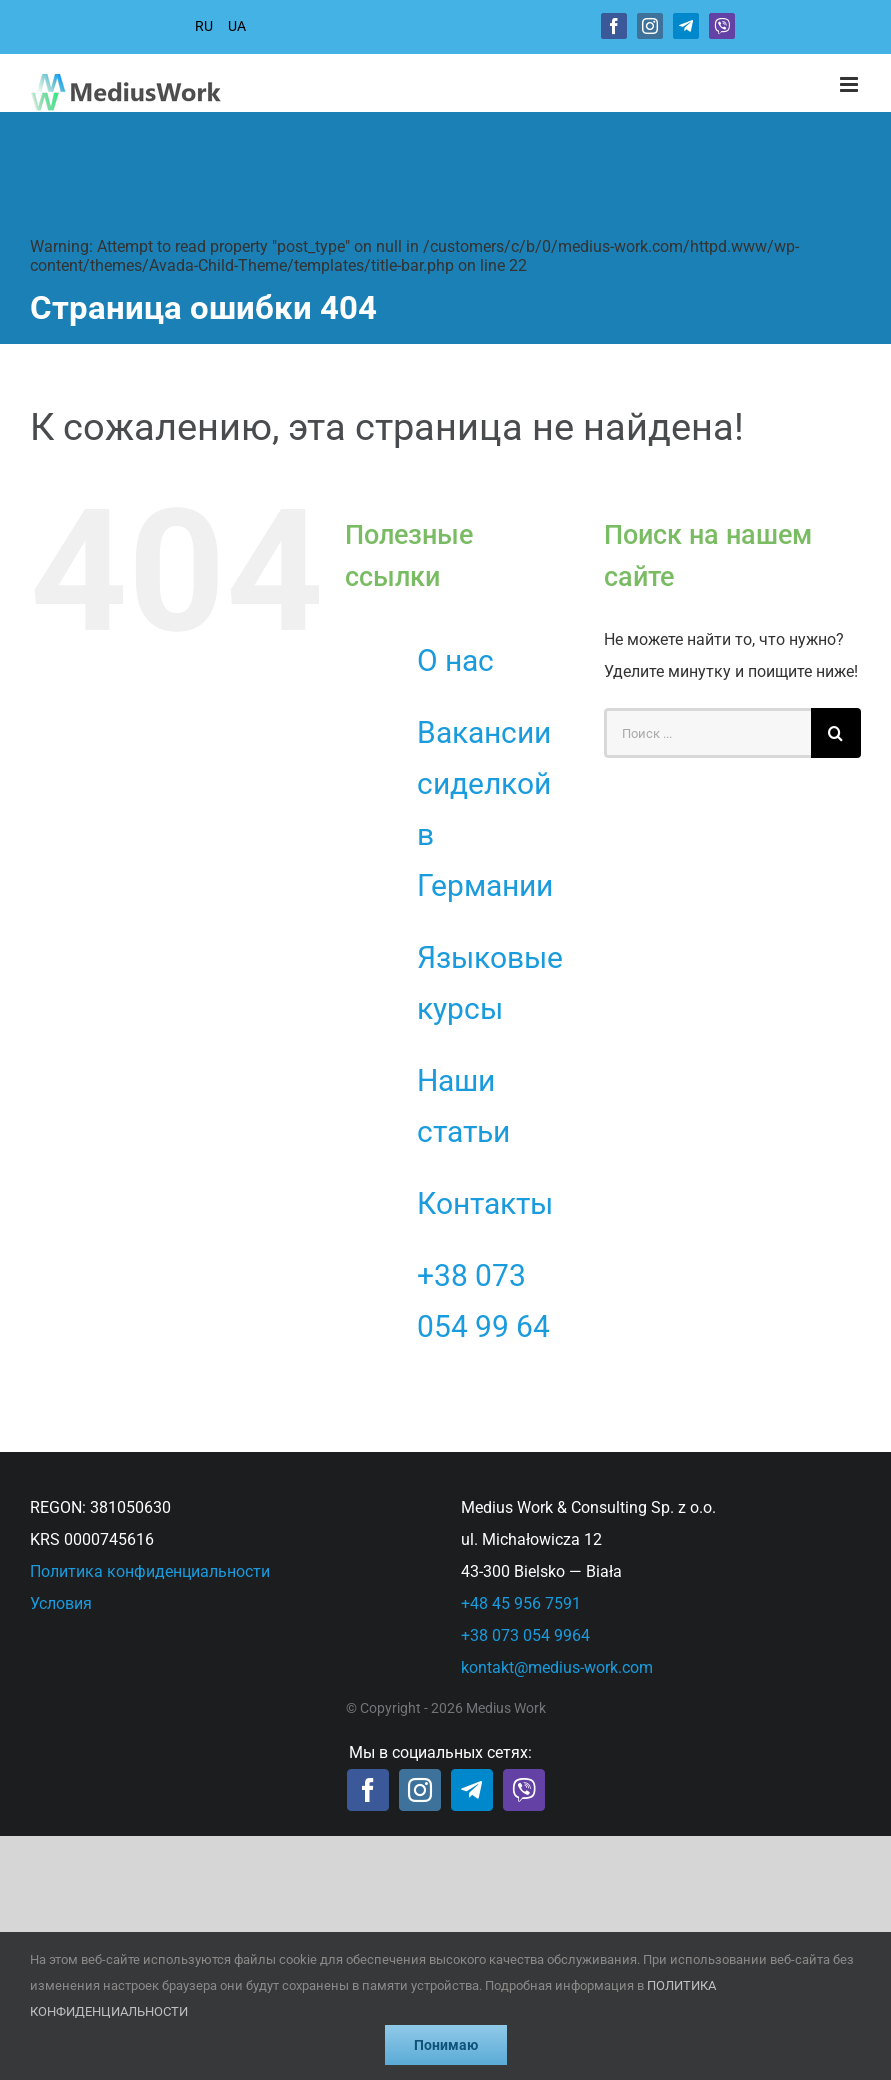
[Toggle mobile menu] (850, 84)
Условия (61, 1603)
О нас (455, 660)
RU (204, 26)
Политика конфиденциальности (150, 1571)
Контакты (485, 1203)
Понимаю (446, 2045)
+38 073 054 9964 (525, 1635)
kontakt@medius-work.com (557, 1667)
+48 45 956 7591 (521, 1603)
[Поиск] (836, 733)
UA (237, 26)
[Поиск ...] (707, 733)
